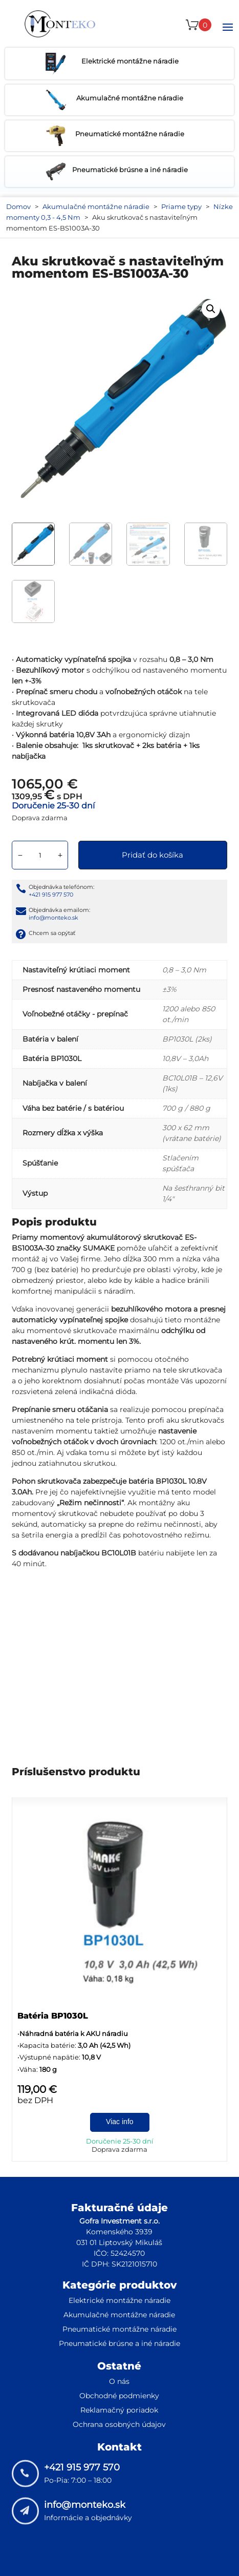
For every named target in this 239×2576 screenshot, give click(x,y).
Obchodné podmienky (119, 2395)
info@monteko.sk (53, 917)
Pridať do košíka (152, 855)
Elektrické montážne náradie (119, 2300)
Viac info (119, 2121)
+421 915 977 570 (51, 894)
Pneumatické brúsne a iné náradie (119, 2343)
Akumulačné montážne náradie (95, 206)
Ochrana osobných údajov (119, 2424)
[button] (211, 309)
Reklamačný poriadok (119, 2410)
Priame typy (181, 206)
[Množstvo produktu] (40, 855)
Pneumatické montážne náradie (119, 2329)
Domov (18, 206)
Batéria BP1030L (52, 2016)
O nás (119, 2381)
